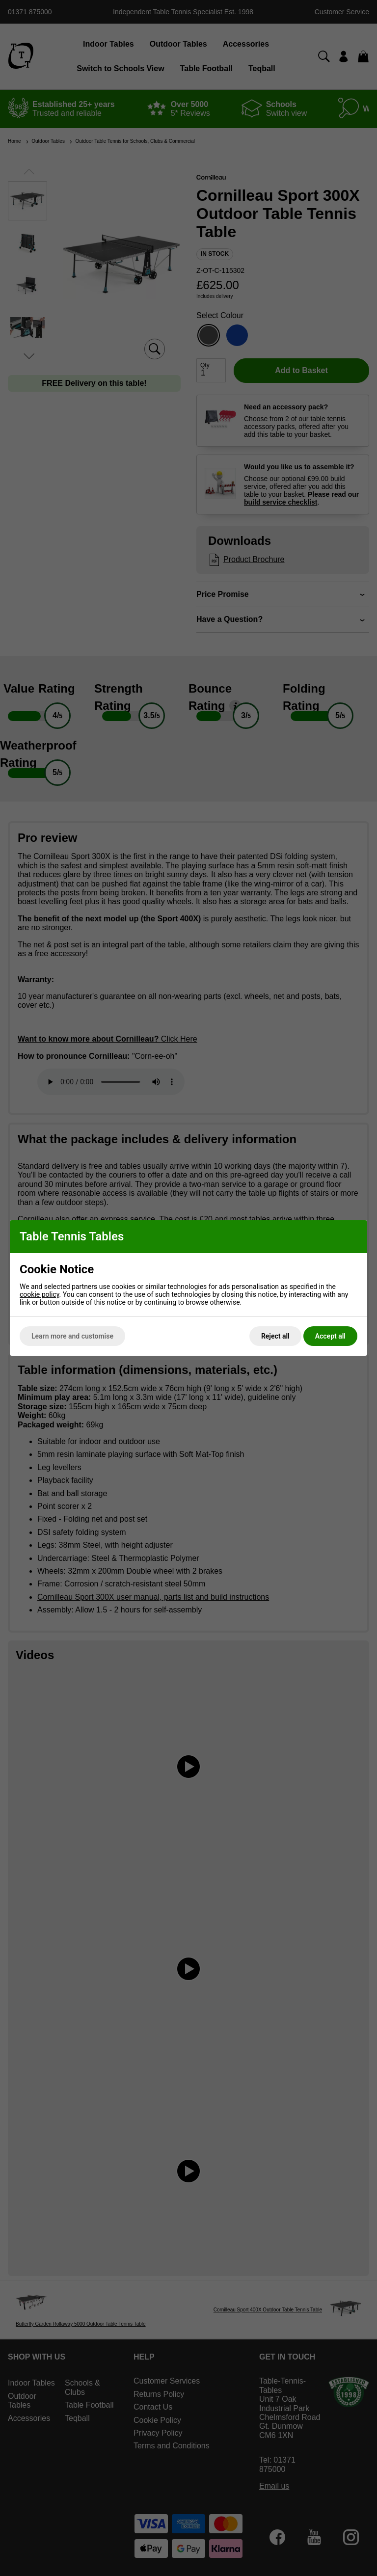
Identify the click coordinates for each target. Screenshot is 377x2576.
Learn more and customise (72, 1336)
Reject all (275, 1336)
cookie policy (39, 1294)
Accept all (330, 1336)
